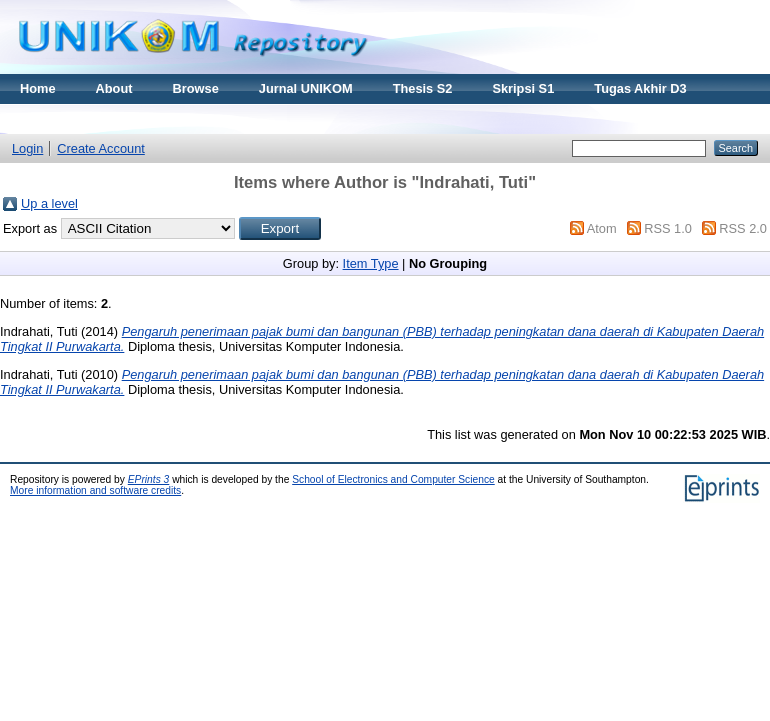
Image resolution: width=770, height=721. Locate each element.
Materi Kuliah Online (82, 118)
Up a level (49, 203)
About (114, 88)
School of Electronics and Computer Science (393, 479)
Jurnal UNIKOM (306, 88)
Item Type (371, 263)
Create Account (101, 148)
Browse (196, 88)
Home (38, 88)
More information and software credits (95, 490)
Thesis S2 (423, 88)
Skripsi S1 (523, 88)
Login (27, 148)
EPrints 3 (149, 479)
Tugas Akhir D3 (640, 88)
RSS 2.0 (743, 228)
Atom (602, 228)
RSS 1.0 (668, 228)
